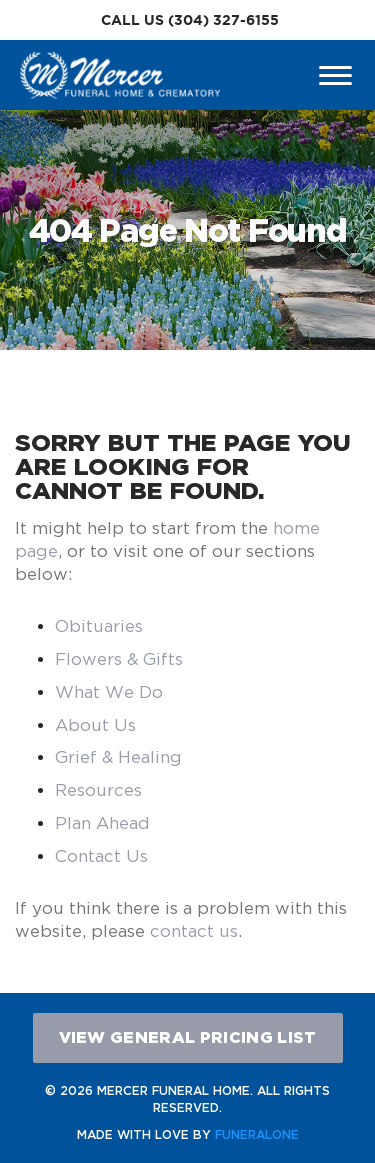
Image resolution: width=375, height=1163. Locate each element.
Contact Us (101, 856)
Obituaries (99, 626)
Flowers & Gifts (119, 659)
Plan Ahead (102, 823)
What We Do (109, 692)
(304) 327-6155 (223, 20)
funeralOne (257, 1134)
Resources (98, 790)
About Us (95, 725)
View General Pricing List (188, 1037)
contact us (194, 931)
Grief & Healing (118, 757)
